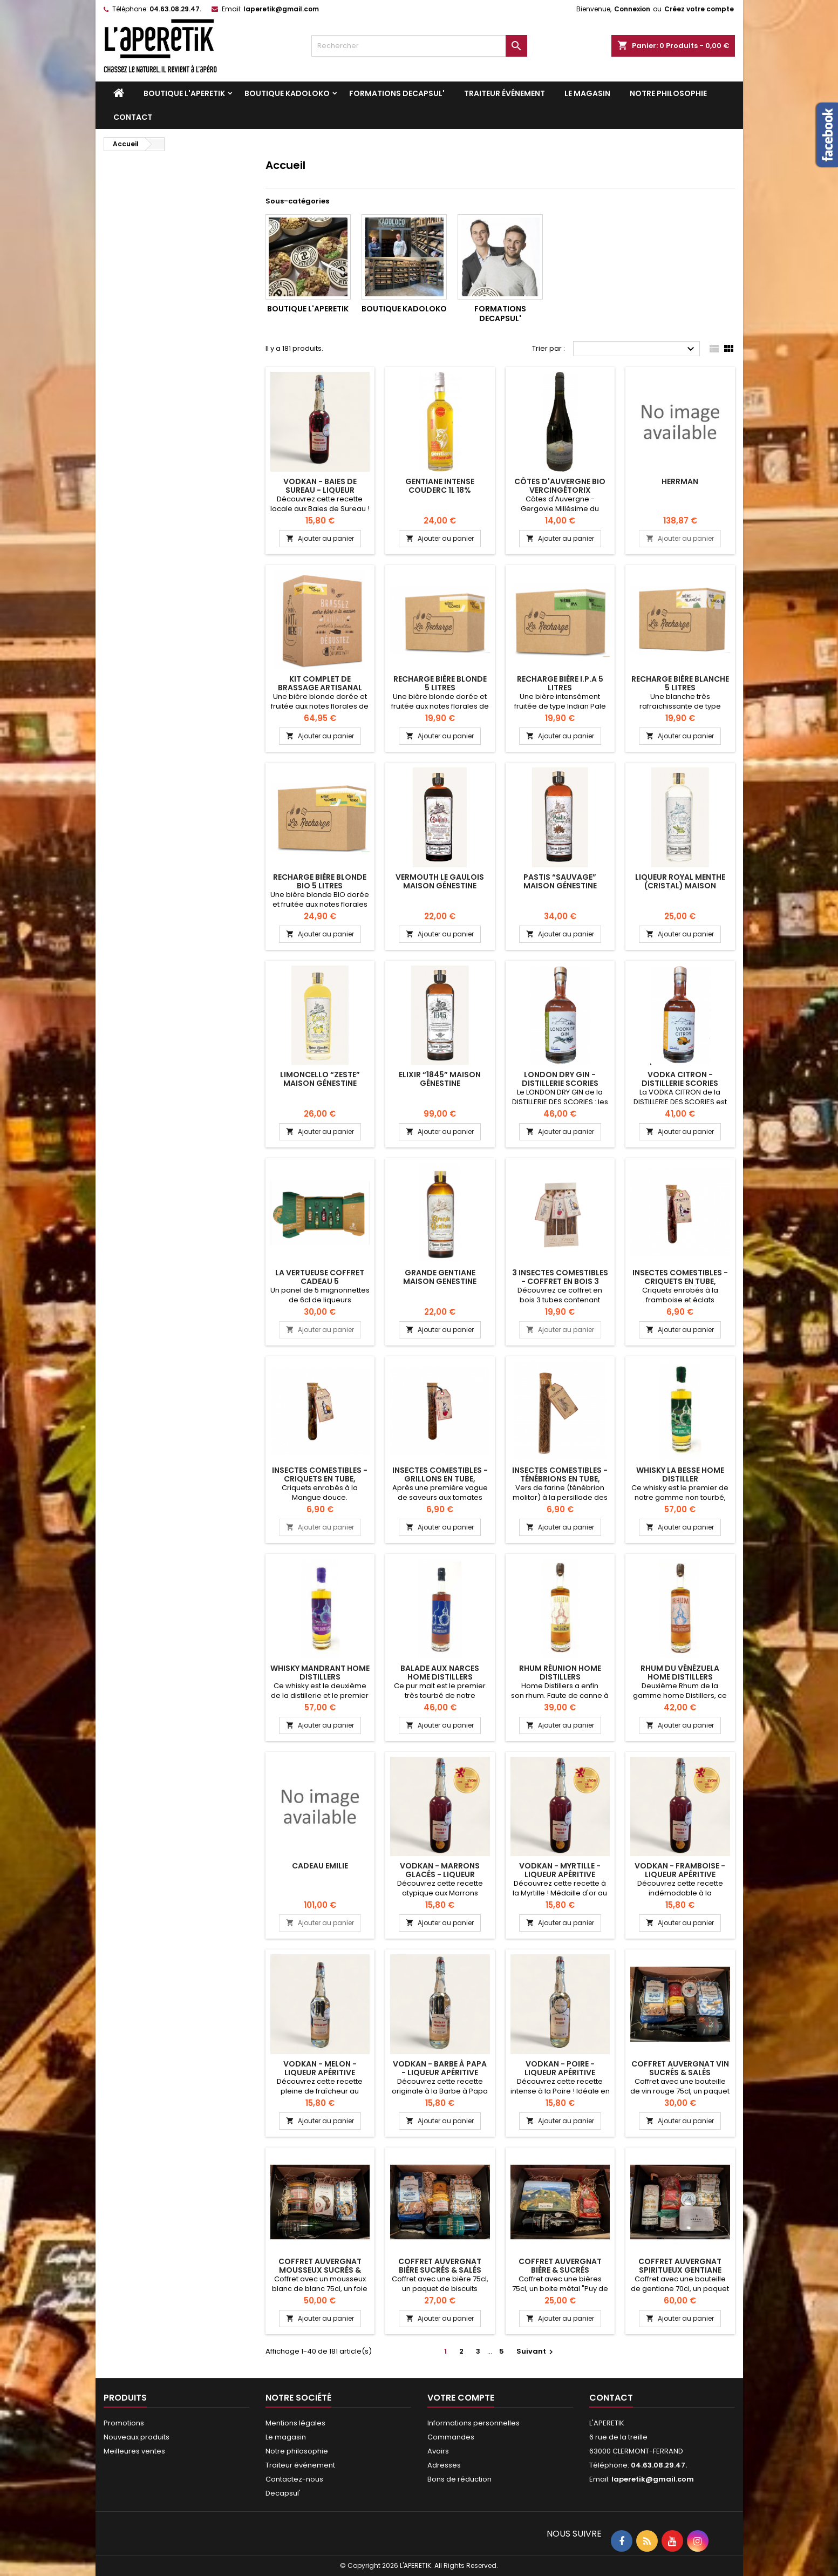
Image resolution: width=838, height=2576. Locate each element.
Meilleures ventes (134, 2451)
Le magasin (587, 93)
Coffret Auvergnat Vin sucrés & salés (680, 2068)
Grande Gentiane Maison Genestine (439, 1277)
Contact (132, 117)
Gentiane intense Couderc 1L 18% (439, 485)
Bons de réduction (459, 2479)
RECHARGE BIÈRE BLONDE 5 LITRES (440, 683)
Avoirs (438, 2451)
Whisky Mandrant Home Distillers (320, 1672)
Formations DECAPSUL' (397, 93)
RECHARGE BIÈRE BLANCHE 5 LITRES (680, 683)
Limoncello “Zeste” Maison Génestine (320, 1079)
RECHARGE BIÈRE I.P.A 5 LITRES (560, 683)
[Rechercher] (419, 46)
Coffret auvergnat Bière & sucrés (560, 2265)
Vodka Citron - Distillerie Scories (680, 1079)
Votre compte (460, 2397)
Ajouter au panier (320, 538)
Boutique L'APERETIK (184, 93)
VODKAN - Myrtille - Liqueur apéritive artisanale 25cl (560, 1874)
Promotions (124, 2423)
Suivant (536, 2351)
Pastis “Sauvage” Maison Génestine (560, 881)
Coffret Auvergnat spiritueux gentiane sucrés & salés (679, 2270)
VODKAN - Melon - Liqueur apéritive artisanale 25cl (320, 2072)
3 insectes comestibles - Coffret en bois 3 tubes (560, 1281)
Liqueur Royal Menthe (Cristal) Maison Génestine (680, 886)
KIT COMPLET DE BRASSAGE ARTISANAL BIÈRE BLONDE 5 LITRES (320, 688)
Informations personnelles (473, 2423)
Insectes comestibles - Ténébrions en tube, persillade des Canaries (559, 1479)
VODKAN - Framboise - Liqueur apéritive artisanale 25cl (680, 1874)
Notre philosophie (668, 93)
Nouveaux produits (136, 2437)
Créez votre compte (699, 8)
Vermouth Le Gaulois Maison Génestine (440, 881)
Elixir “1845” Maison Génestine (440, 1079)
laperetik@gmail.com (281, 8)
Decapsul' (283, 2493)
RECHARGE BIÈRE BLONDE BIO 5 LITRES (319, 881)
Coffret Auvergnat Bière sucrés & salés (439, 2265)
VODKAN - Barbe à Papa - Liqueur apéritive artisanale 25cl (440, 2072)
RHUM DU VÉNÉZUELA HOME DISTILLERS (680, 1672)
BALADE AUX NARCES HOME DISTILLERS (439, 1672)
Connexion (632, 8)
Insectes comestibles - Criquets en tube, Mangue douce (319, 1479)
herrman (680, 481)
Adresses (444, 2465)
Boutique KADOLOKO (287, 93)
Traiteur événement (504, 93)
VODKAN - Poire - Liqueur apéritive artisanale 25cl (559, 2072)
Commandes (450, 2437)
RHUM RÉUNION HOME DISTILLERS (560, 1672)
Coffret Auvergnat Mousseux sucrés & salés (320, 2270)
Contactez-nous (294, 2479)
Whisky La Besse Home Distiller (680, 1474)
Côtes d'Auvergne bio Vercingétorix (559, 485)
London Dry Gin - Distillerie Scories (560, 1079)
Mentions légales (295, 2423)
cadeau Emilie (320, 1865)
